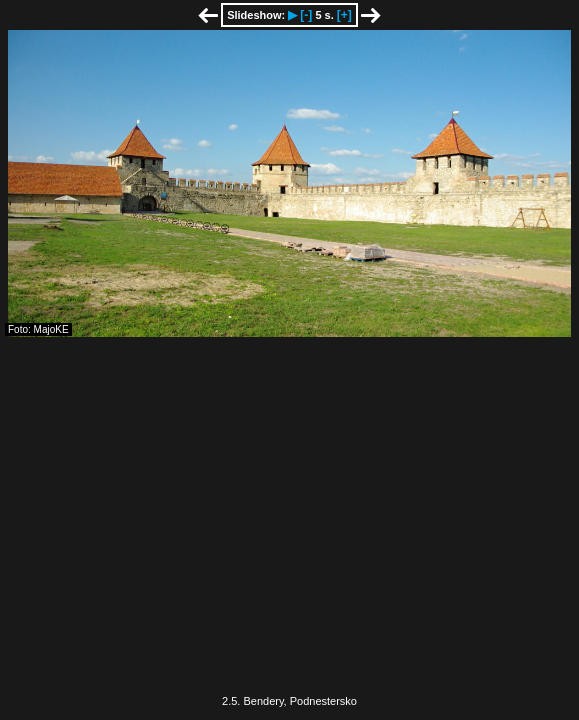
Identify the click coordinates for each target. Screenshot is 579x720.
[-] (306, 15)
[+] (344, 15)
